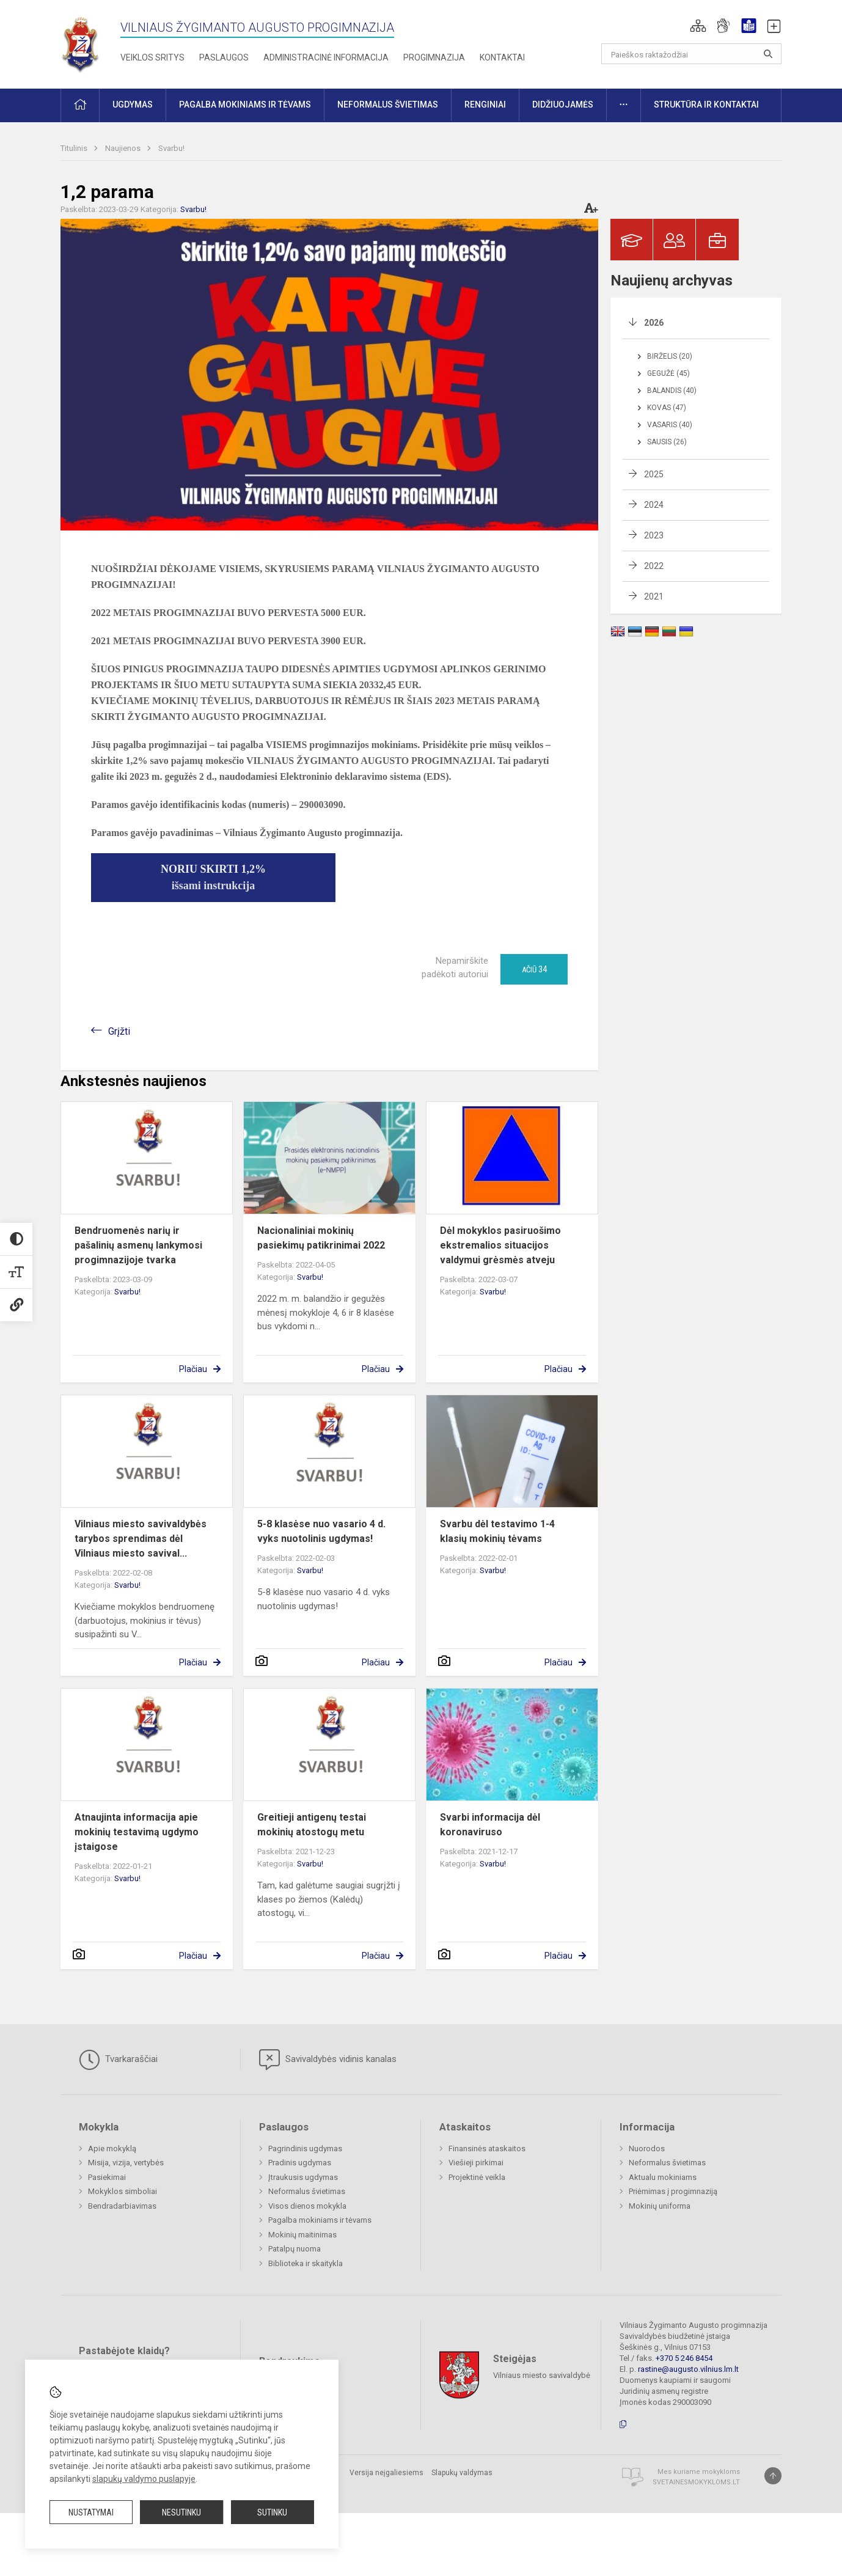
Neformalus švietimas (306, 2191)
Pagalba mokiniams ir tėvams (320, 2220)
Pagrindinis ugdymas (305, 2148)
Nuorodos (647, 2148)
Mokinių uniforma (659, 2206)
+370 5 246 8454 (684, 2358)
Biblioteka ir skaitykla (305, 2263)
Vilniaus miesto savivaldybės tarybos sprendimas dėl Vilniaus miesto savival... (141, 1538)
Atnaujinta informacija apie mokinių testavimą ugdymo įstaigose (137, 1831)
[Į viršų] (773, 2475)
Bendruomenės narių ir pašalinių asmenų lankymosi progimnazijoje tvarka (138, 1245)
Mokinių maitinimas (302, 2234)
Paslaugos (224, 57)
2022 (654, 566)
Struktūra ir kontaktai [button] (706, 104)
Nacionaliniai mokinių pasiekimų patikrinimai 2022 (321, 1238)
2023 (654, 535)
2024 (654, 505)
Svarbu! (171, 148)
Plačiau (193, 1369)
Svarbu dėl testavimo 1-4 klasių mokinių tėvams (497, 1531)
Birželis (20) (669, 356)
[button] (698, 25)
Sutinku (272, 2512)
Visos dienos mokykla (307, 2206)
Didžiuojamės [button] (562, 104)
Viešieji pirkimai (475, 2162)
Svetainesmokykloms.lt (696, 2482)
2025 (654, 474)
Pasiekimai (107, 2177)
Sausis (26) (667, 442)
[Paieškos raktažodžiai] (691, 53)
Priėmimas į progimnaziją (673, 2191)
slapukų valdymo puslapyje (144, 2479)
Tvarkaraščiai (118, 2059)
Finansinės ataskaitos (486, 2148)
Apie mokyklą (112, 2148)
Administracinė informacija (326, 57)
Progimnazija (434, 57)
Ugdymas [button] (132, 104)
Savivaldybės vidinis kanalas (328, 2059)
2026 (654, 323)
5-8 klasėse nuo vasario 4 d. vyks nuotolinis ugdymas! (321, 1531)
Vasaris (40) (669, 424)
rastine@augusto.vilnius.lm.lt (688, 2369)
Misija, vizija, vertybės (126, 2162)
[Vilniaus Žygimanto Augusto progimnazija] (80, 42)
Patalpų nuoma (294, 2248)
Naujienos (123, 148)
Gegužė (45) (668, 373)
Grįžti (119, 1031)
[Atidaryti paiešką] (768, 54)
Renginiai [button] (485, 104)
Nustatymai (91, 2512)
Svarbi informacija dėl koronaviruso (490, 1824)
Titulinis (74, 148)
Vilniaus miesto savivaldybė (541, 2375)
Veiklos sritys (152, 57)
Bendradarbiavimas (122, 2206)
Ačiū (534, 969)
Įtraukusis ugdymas (303, 2177)
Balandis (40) (672, 390)
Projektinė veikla (476, 2177)
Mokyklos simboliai (122, 2191)
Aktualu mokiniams (663, 2177)
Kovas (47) (666, 407)
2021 (654, 596)
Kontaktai (502, 57)
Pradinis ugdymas (299, 2162)
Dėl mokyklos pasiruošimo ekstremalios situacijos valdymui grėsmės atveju (500, 1245)
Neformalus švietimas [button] (387, 104)
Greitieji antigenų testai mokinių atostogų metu (311, 1824)
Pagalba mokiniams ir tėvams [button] (245, 104)
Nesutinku (181, 2512)
